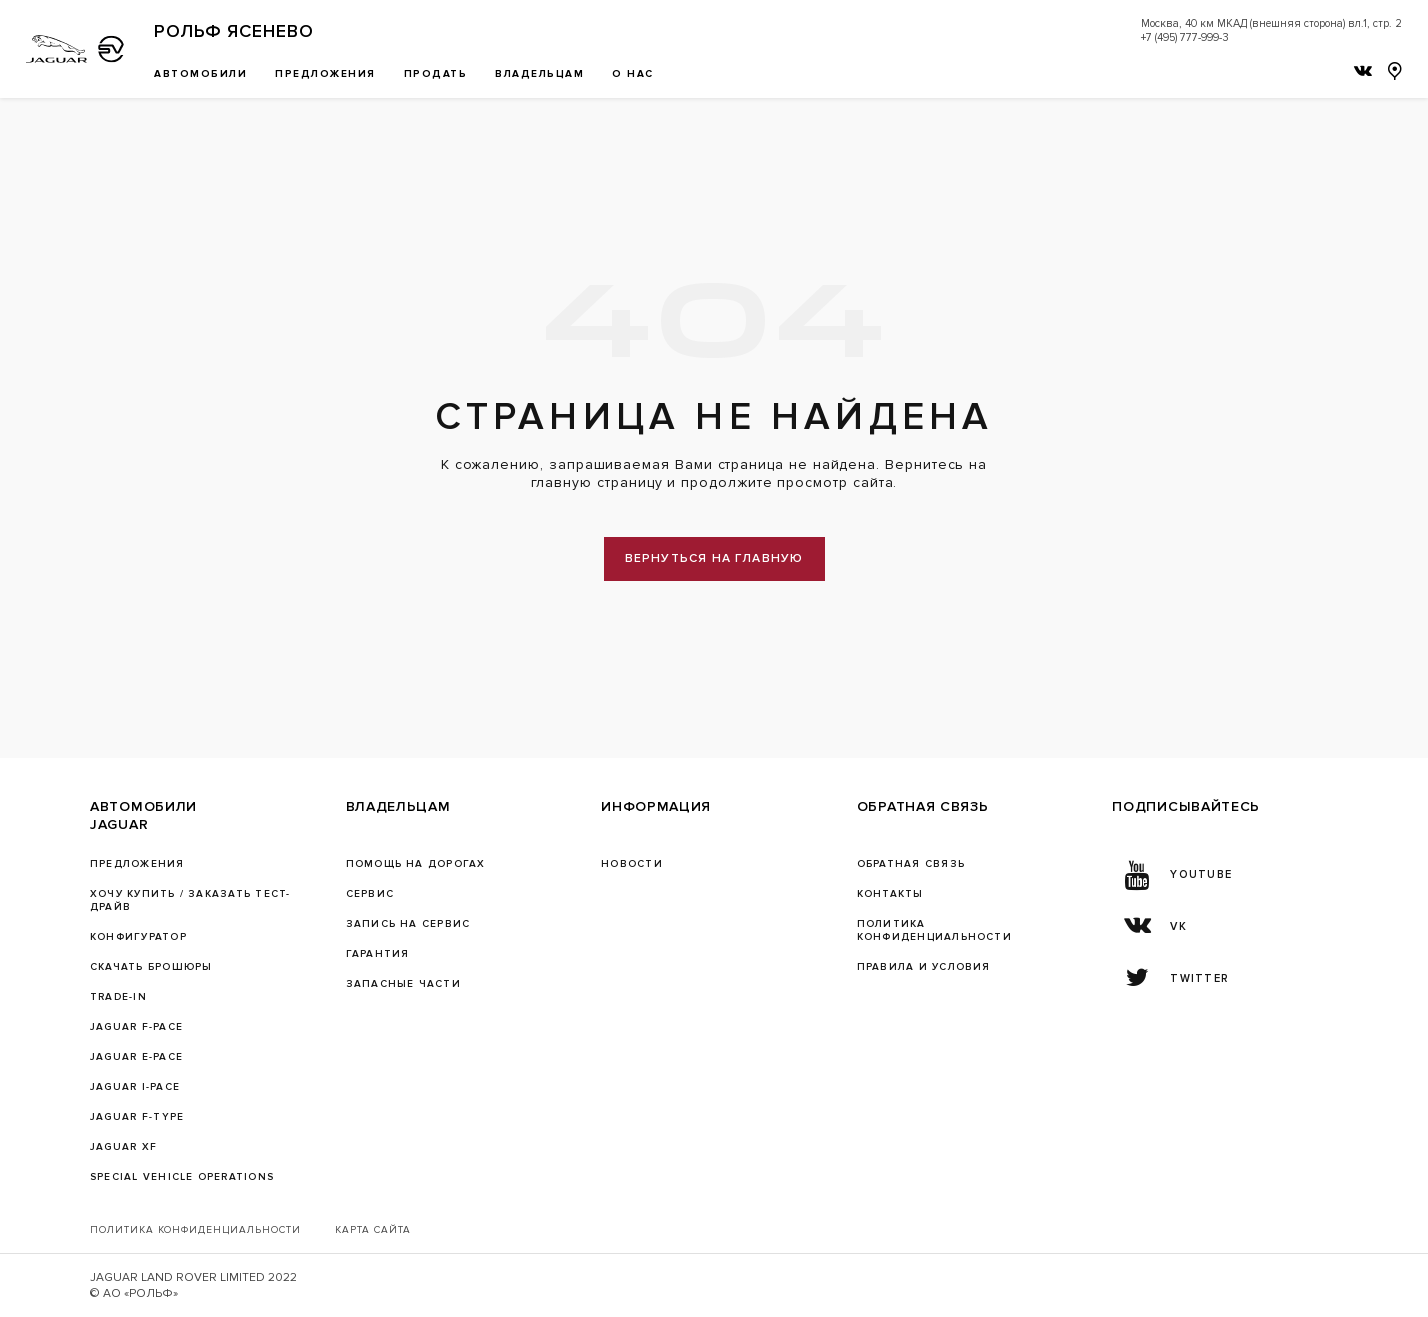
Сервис (370, 894)
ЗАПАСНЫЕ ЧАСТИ (403, 984)
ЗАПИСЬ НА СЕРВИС (408, 924)
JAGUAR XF (123, 1147)
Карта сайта (373, 1230)
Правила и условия (924, 967)
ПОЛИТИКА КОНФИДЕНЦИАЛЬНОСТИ (934, 930)
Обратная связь (911, 864)
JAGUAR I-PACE (135, 1087)
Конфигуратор (138, 937)
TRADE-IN (118, 997)
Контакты (890, 894)
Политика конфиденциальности (195, 1230)
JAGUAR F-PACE (136, 1027)
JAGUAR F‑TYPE (137, 1117)
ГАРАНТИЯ (378, 954)
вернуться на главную (714, 558)
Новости (632, 864)
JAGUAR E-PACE (136, 1057)
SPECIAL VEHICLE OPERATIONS (182, 1177)
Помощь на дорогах (416, 864)
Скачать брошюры (151, 967)
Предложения (137, 864)
